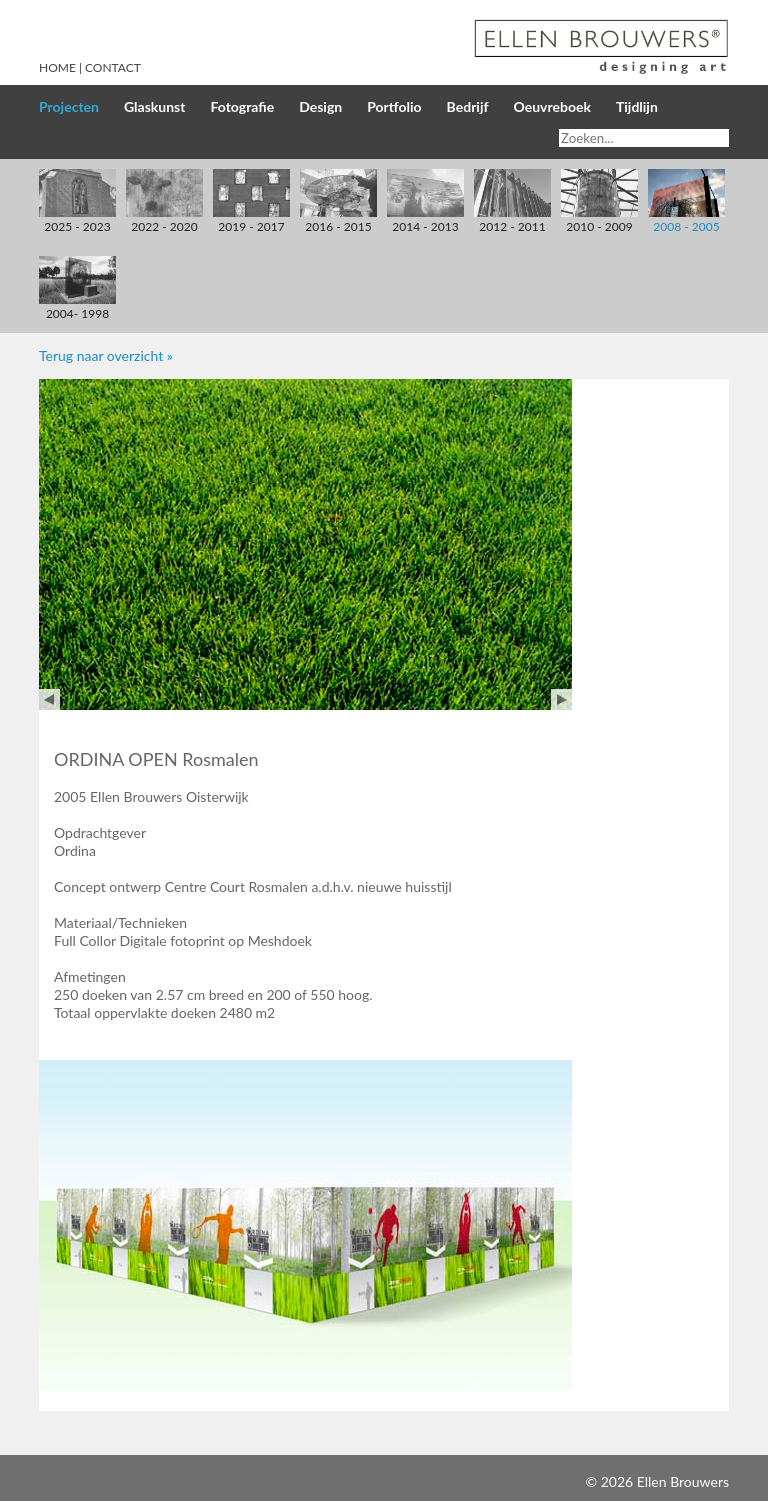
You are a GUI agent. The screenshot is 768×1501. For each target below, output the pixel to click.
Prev (49, 699)
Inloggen (555, 1481)
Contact (113, 67)
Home (57, 67)
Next (561, 699)
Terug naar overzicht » (106, 355)
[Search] (644, 138)
